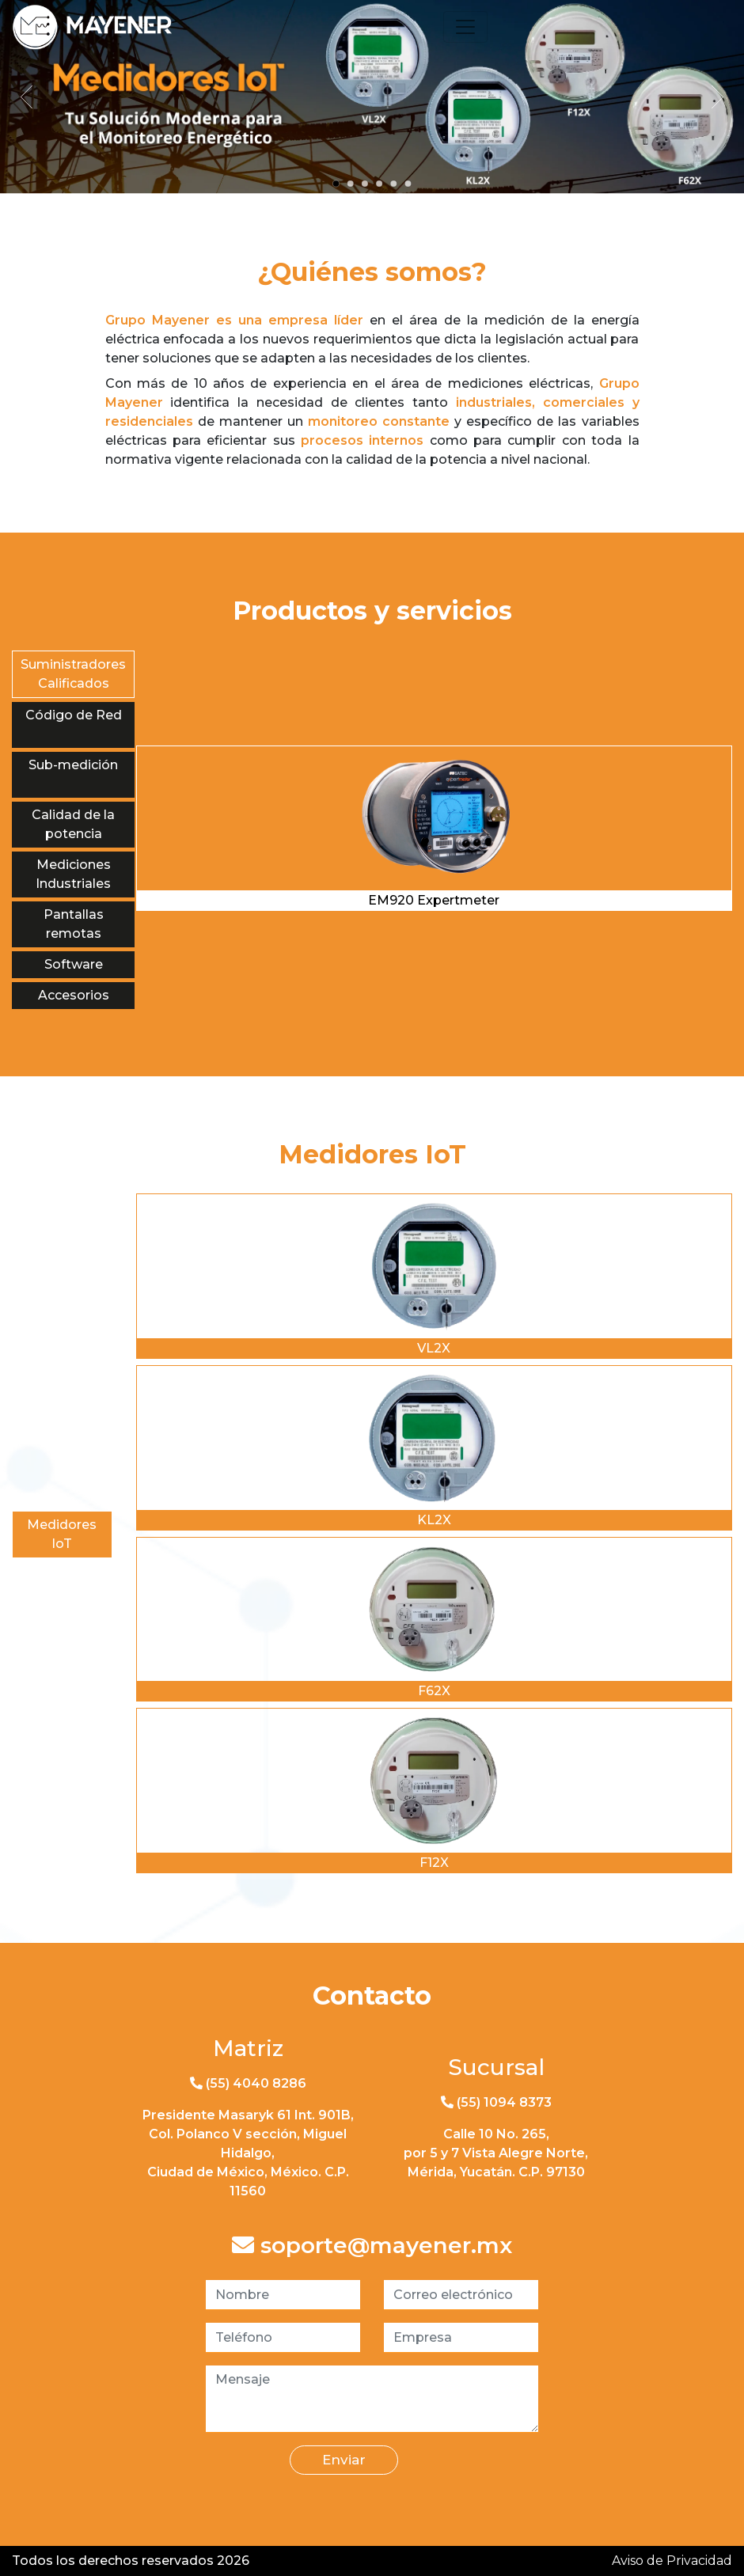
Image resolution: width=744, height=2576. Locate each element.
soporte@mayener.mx (372, 2246)
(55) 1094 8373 (496, 2102)
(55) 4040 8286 (248, 2083)
